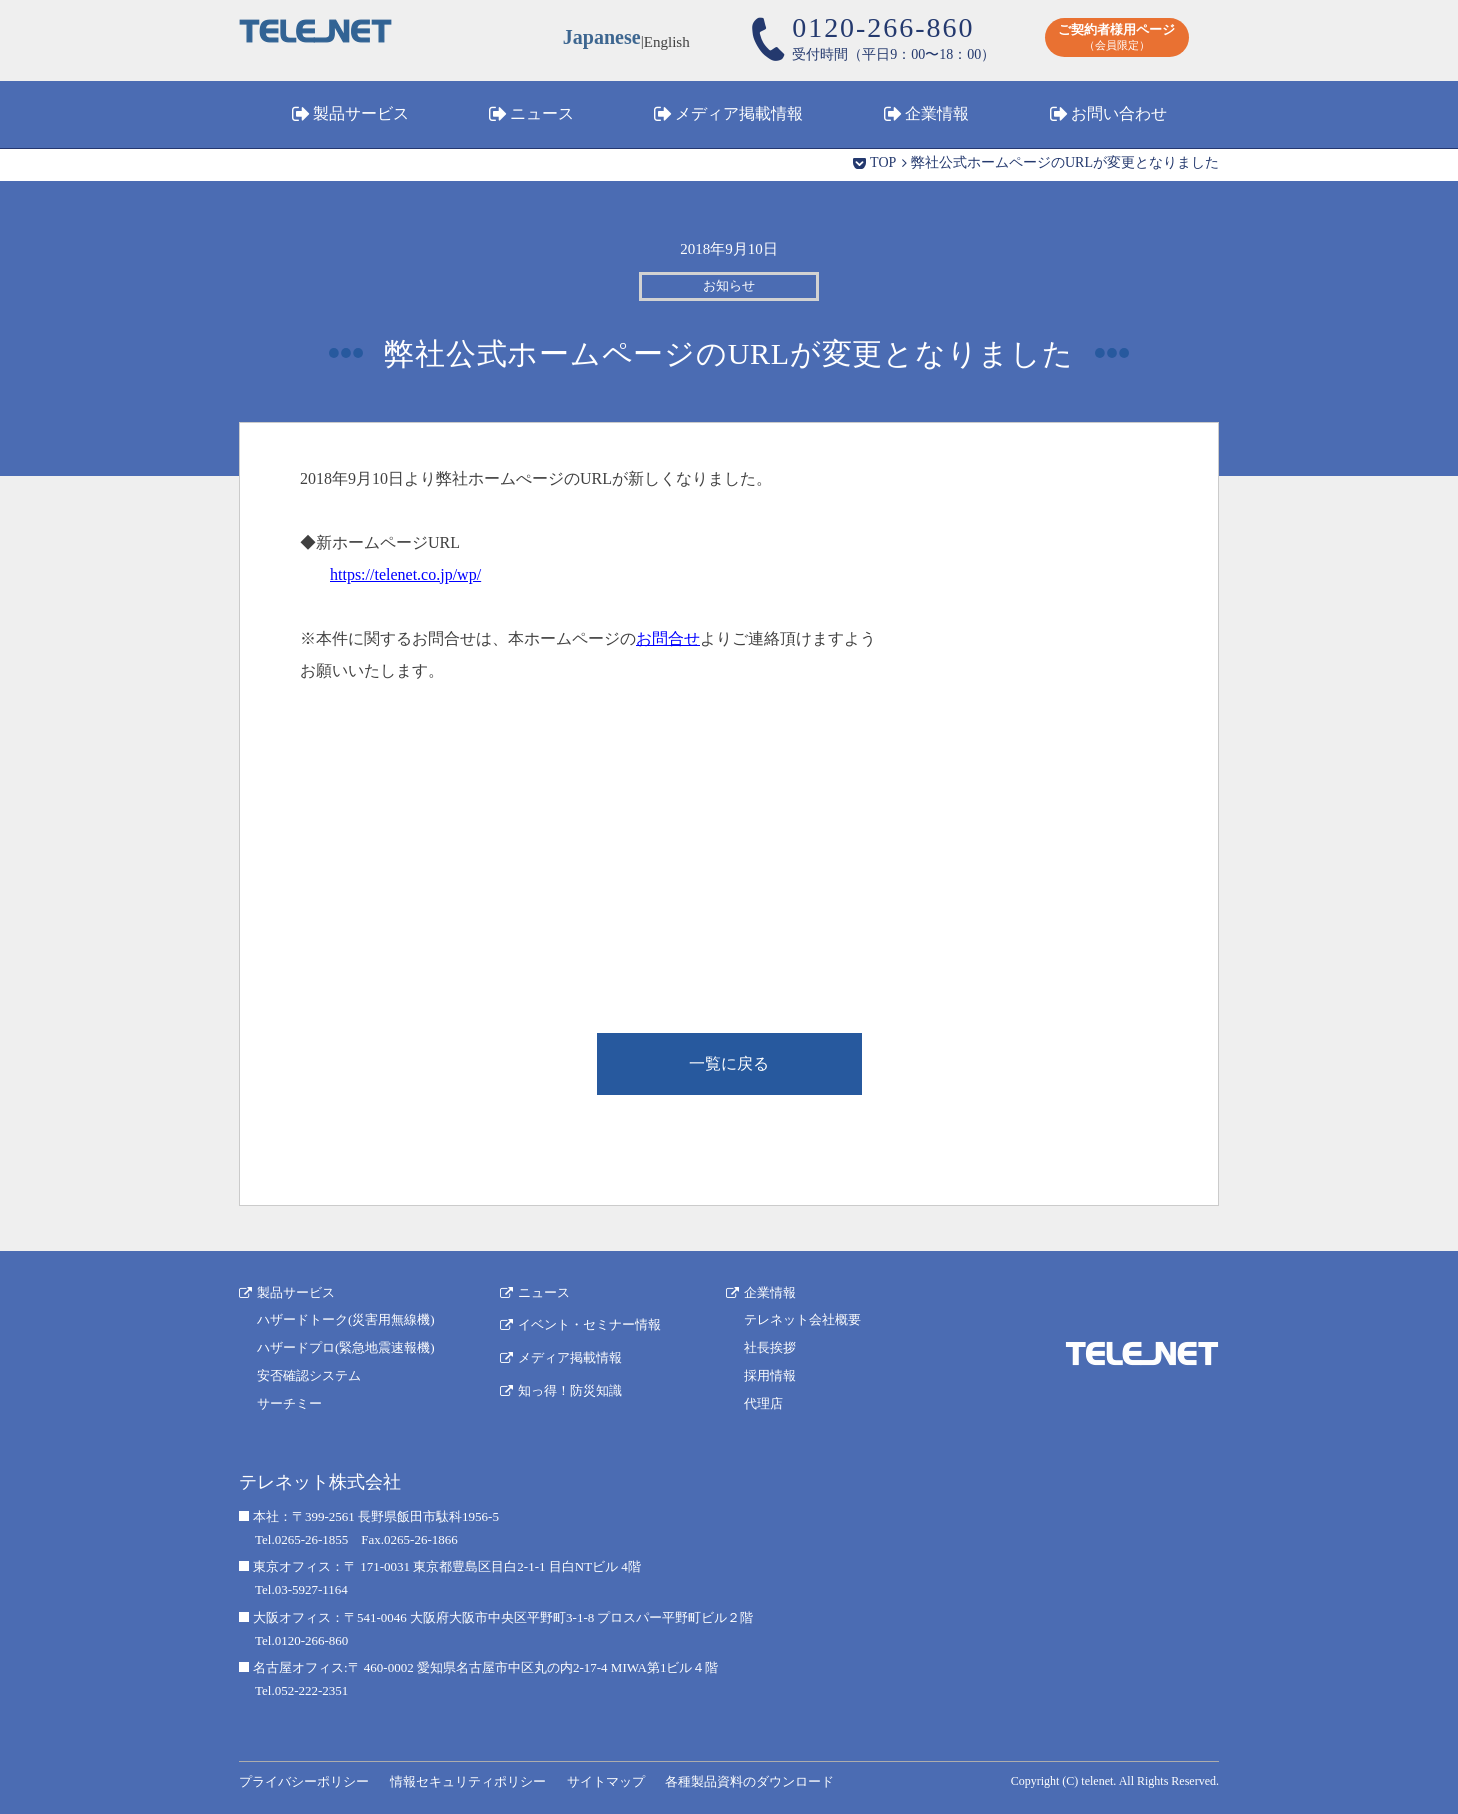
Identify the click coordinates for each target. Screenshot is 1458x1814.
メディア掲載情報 (739, 113)
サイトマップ (606, 1781)
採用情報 (770, 1375)
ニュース (542, 113)
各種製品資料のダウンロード (749, 1781)
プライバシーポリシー (304, 1781)
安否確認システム (309, 1375)
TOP (883, 162)
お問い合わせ (1119, 113)
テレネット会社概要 (802, 1319)
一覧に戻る (729, 1063)
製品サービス (361, 113)
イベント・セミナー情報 (589, 1324)
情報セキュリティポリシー (468, 1781)
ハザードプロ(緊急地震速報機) (346, 1347)
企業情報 (937, 113)
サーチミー (289, 1403)
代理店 (763, 1403)
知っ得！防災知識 (570, 1390)
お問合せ (668, 638)
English (667, 40)
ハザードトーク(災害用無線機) (346, 1319)
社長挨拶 (770, 1347)
